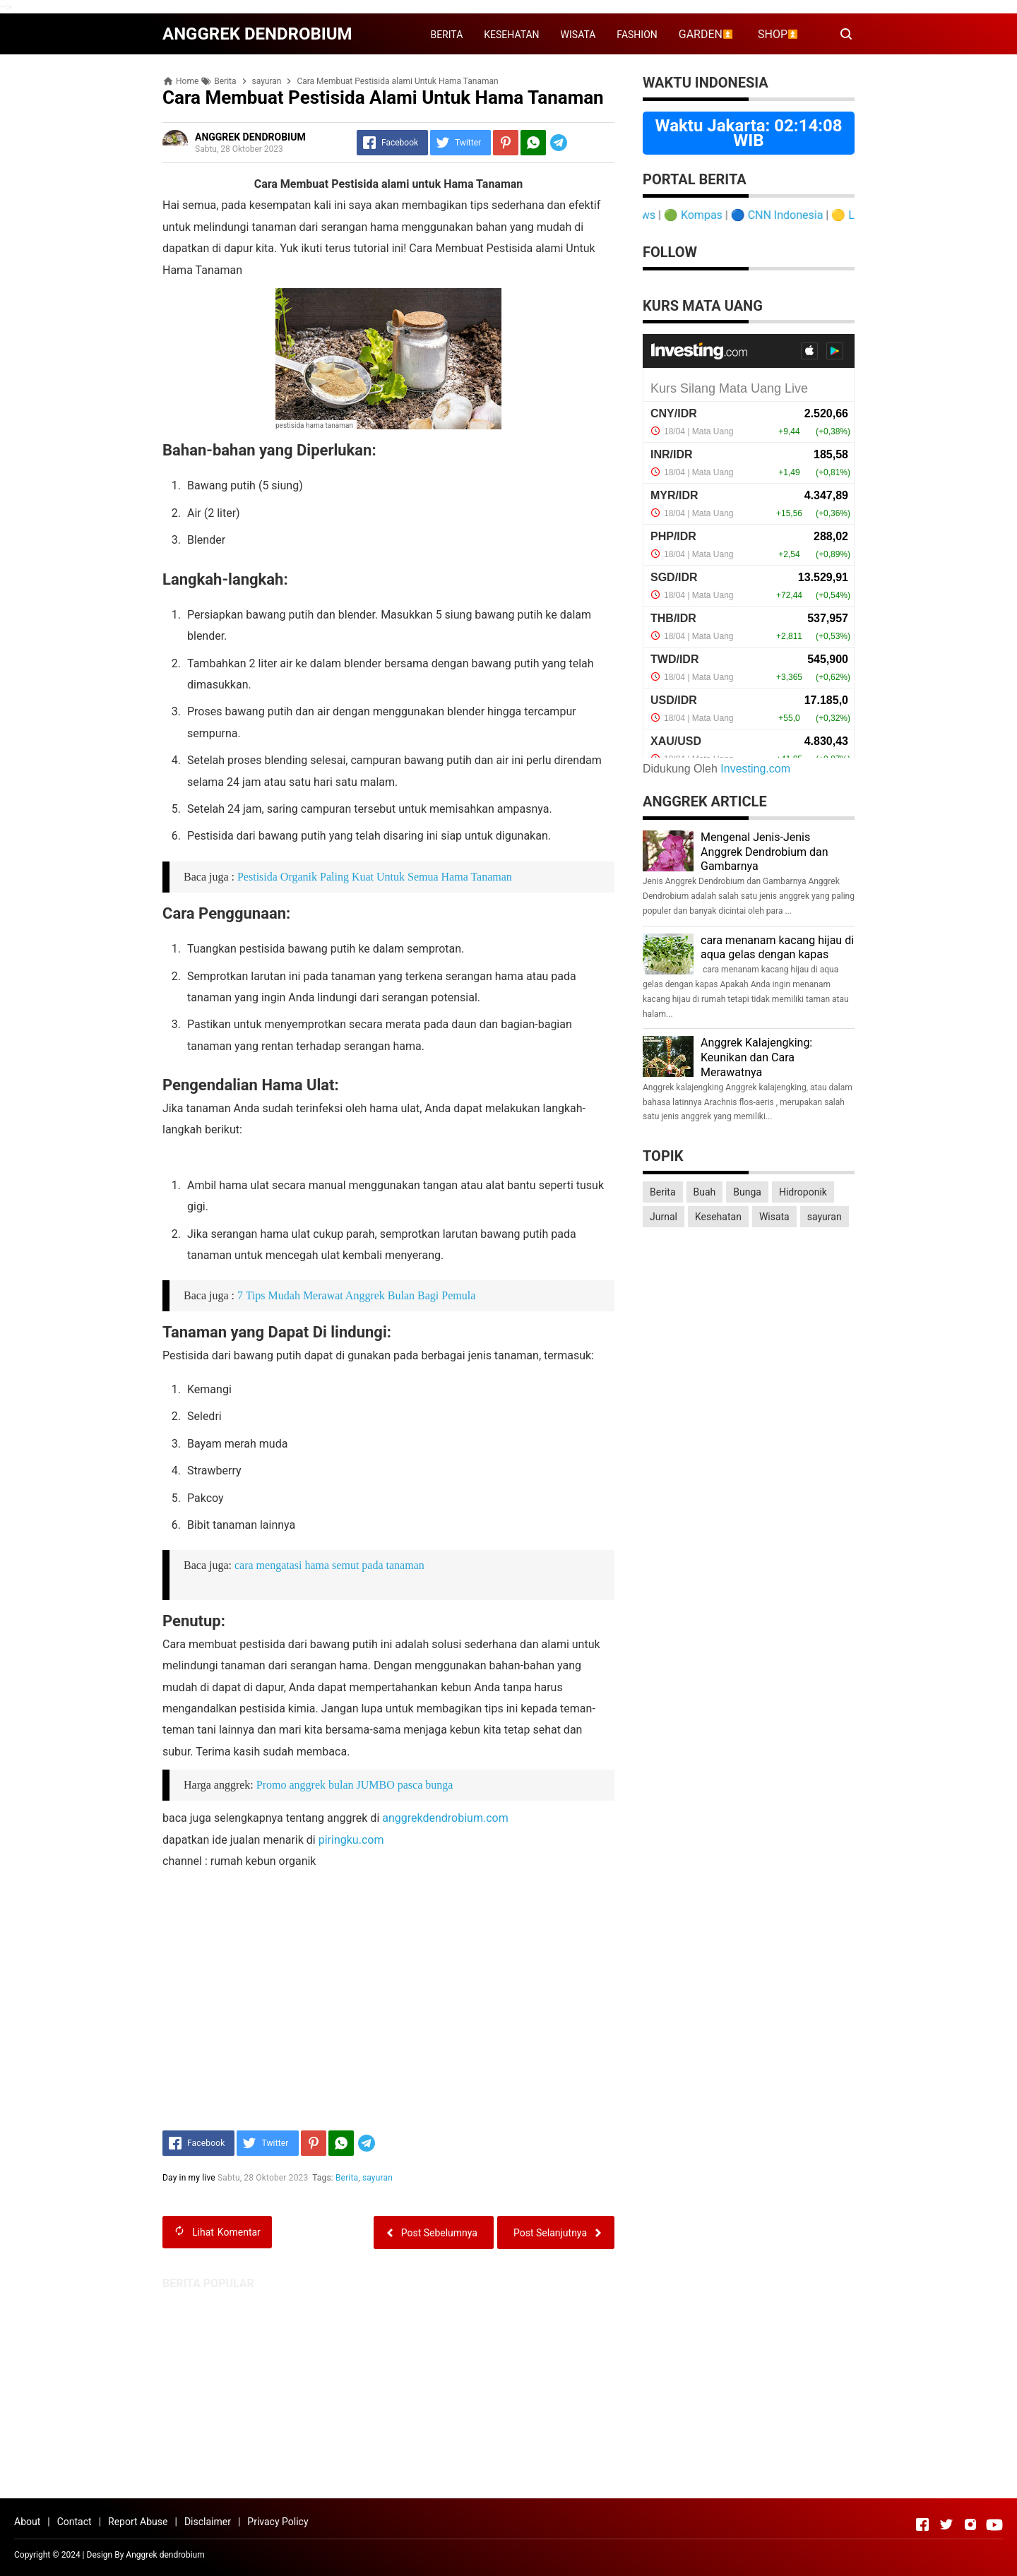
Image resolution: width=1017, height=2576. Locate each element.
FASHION (637, 34)
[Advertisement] (508, 2389)
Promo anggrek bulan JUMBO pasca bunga (354, 1785)
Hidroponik (803, 1192)
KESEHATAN (511, 34)
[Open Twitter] (946, 2524)
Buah (705, 1192)
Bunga (747, 1192)
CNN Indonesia (804, 215)
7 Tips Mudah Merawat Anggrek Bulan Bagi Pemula (356, 1295)
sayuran (377, 2178)
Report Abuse (137, 2521)
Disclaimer (207, 2521)
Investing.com (755, 769)
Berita (346, 2178)
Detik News (645, 215)
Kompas (720, 215)
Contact (74, 2521)
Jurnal (663, 1216)
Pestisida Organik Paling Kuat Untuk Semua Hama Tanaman (374, 877)
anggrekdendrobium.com (445, 1818)
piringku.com (351, 1840)
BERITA (446, 34)
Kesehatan (718, 1216)
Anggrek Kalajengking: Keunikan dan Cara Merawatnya (756, 1057)
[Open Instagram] (970, 2524)
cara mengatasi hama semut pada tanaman (329, 1565)
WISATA (578, 34)
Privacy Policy (277, 2521)
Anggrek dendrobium (165, 2555)
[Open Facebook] (922, 2524)
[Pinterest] (505, 142)
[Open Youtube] (994, 2524)
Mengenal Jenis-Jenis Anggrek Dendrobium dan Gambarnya (764, 851)
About (27, 2521)
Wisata (774, 1216)
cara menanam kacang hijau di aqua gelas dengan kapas (777, 948)
